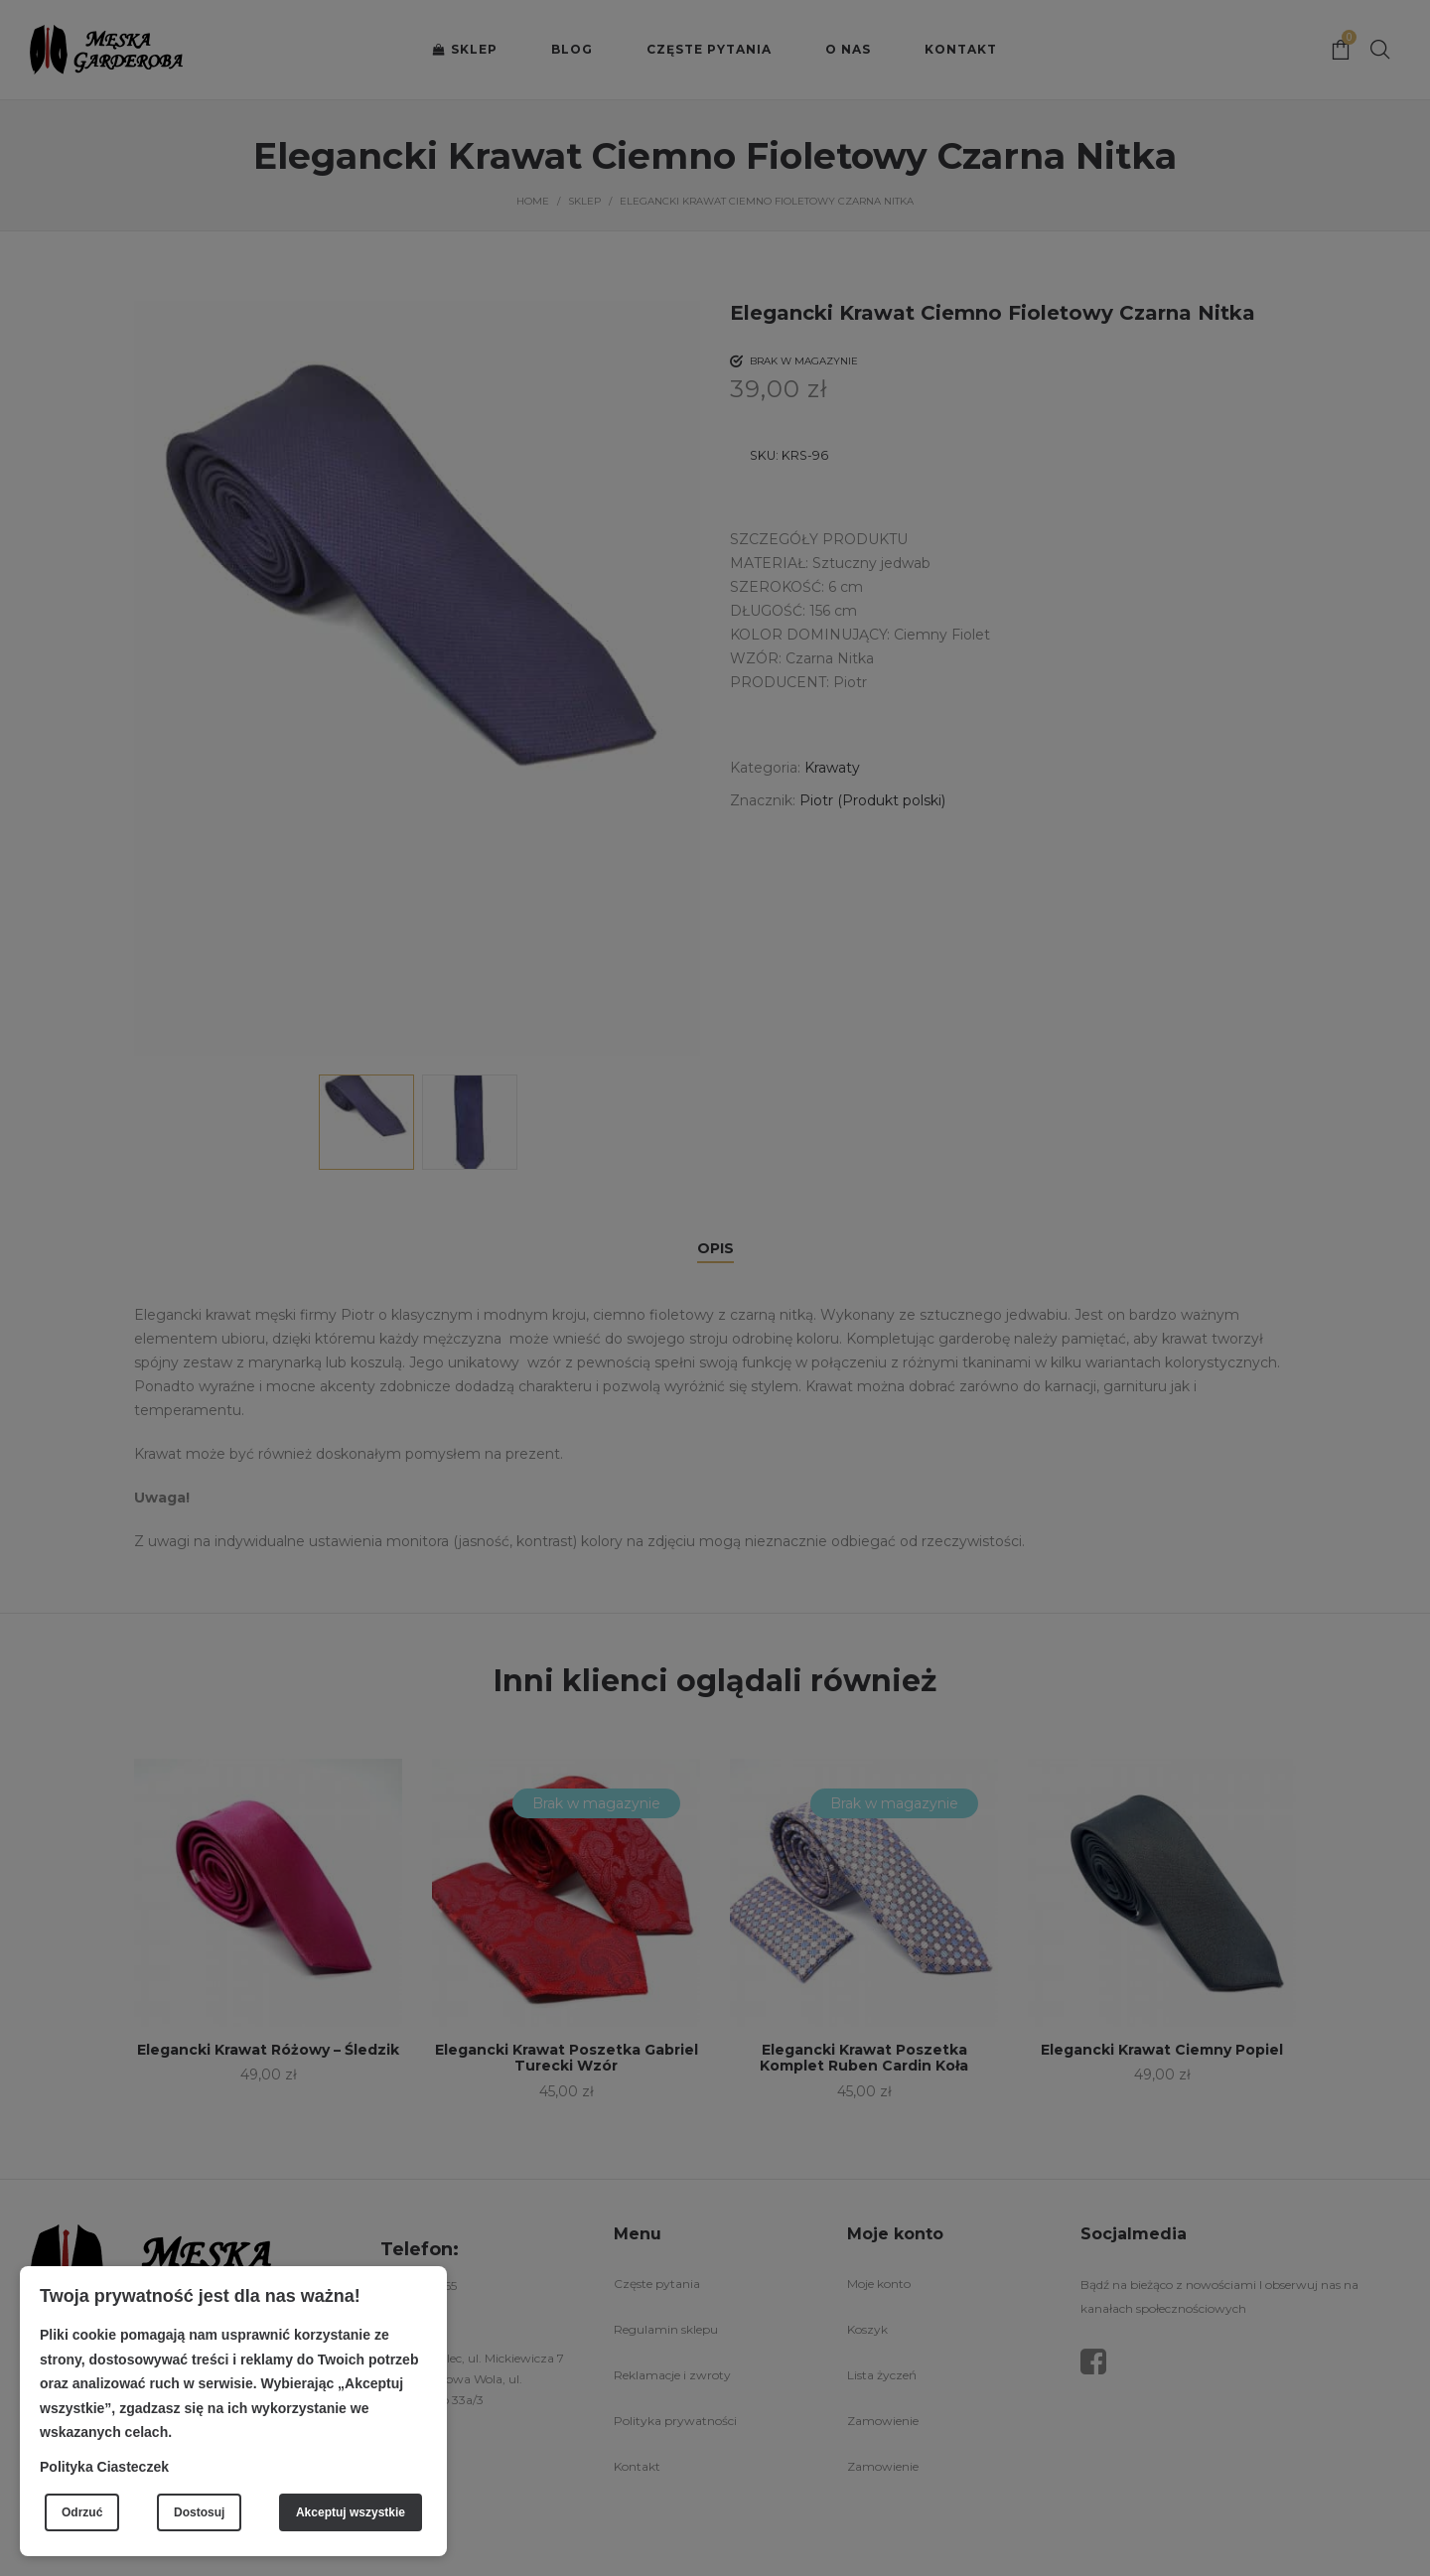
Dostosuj (199, 2512)
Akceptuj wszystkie (350, 2512)
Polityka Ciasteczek (104, 2467)
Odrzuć (82, 2512)
